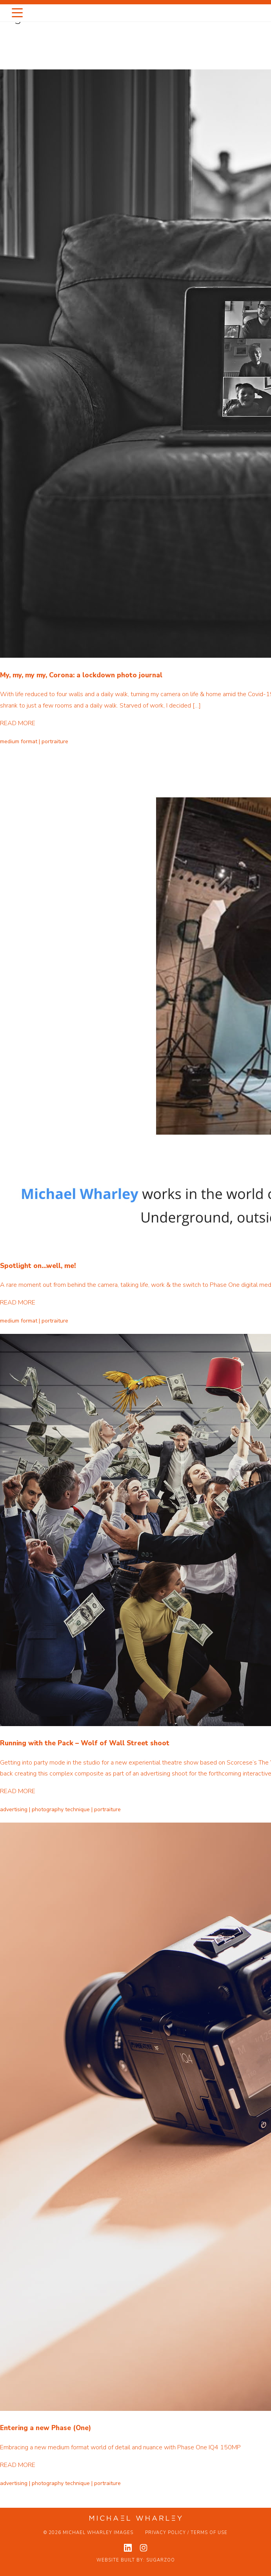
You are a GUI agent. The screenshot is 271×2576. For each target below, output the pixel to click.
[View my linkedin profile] (128, 2548)
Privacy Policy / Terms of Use (186, 2533)
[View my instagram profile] (143, 2548)
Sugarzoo (160, 2560)
